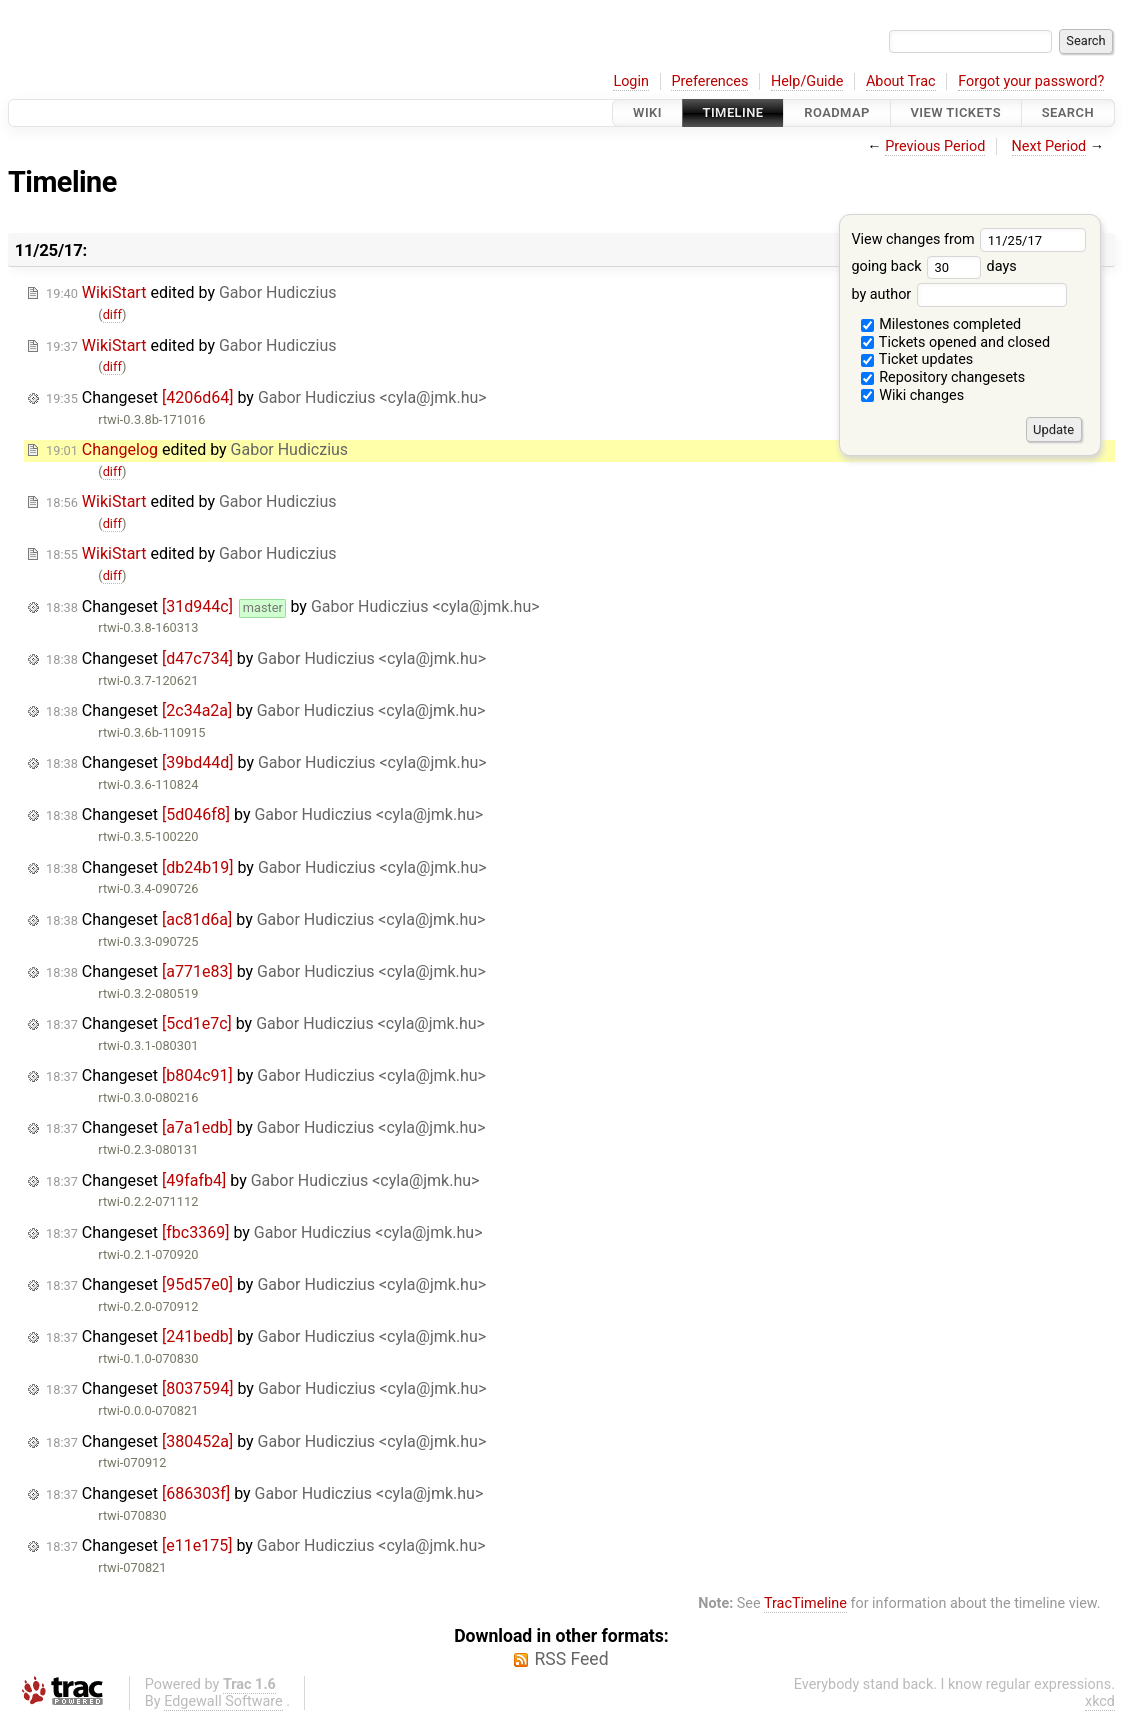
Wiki (647, 112)
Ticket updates (917, 359)
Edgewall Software (223, 1701)
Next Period (1049, 146)
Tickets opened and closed (955, 342)
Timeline (733, 112)
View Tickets (956, 112)
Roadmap (837, 112)
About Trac (901, 81)
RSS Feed (571, 1659)
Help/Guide (807, 81)
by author (958, 294)
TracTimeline (805, 1603)
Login (631, 81)
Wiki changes (913, 395)
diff (112, 314)
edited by (191, 292)
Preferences (709, 81)
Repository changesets (943, 377)
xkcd (1100, 1701)
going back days (933, 266)
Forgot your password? (1031, 81)
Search (1068, 112)
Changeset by (266, 397)
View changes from (968, 239)
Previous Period (935, 146)
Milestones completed (941, 324)
